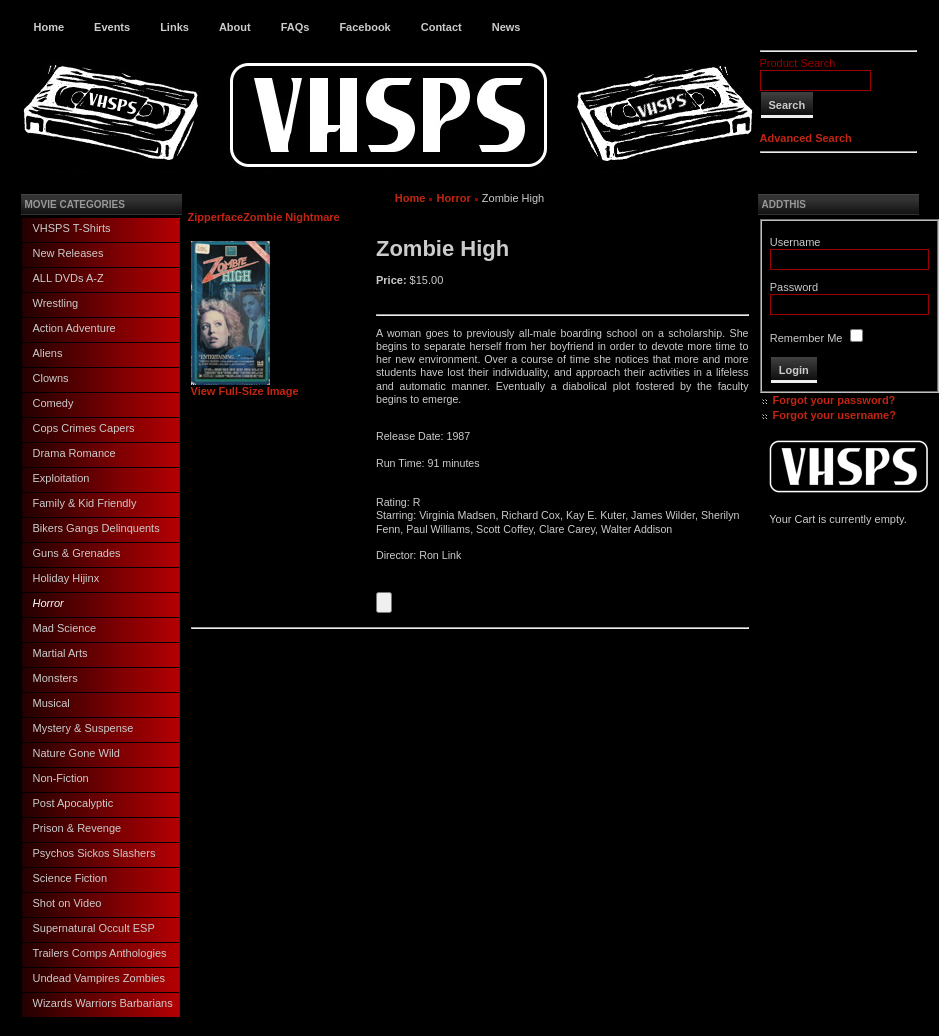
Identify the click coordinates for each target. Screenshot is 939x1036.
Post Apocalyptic (73, 803)
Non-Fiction (61, 778)
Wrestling (56, 303)
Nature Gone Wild (76, 753)
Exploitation (61, 478)
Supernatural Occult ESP (94, 928)
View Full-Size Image (245, 386)
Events (112, 27)
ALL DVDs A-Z (68, 278)
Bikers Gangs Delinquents (96, 528)
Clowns (51, 378)
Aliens (48, 353)
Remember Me (806, 338)
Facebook (364, 27)
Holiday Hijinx (66, 578)
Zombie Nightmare (291, 217)
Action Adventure (74, 328)
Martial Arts (60, 653)
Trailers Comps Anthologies (100, 953)
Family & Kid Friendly (85, 503)
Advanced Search (806, 138)
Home (49, 27)
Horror (48, 603)
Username (795, 242)
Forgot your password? (834, 400)
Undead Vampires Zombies (99, 978)
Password (794, 287)
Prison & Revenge (77, 828)
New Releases (68, 253)
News (506, 27)
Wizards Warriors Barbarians (103, 1003)
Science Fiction (70, 878)
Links (174, 27)
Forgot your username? (834, 415)
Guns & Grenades (77, 553)
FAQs (295, 27)
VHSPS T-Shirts (72, 228)
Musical (51, 703)
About (235, 27)
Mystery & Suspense (83, 728)
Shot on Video (67, 903)
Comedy (53, 403)
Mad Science (65, 628)
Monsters (55, 678)
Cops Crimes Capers (84, 428)
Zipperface (216, 217)
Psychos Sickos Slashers (94, 853)
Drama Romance (74, 453)
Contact (441, 27)
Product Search (798, 63)
